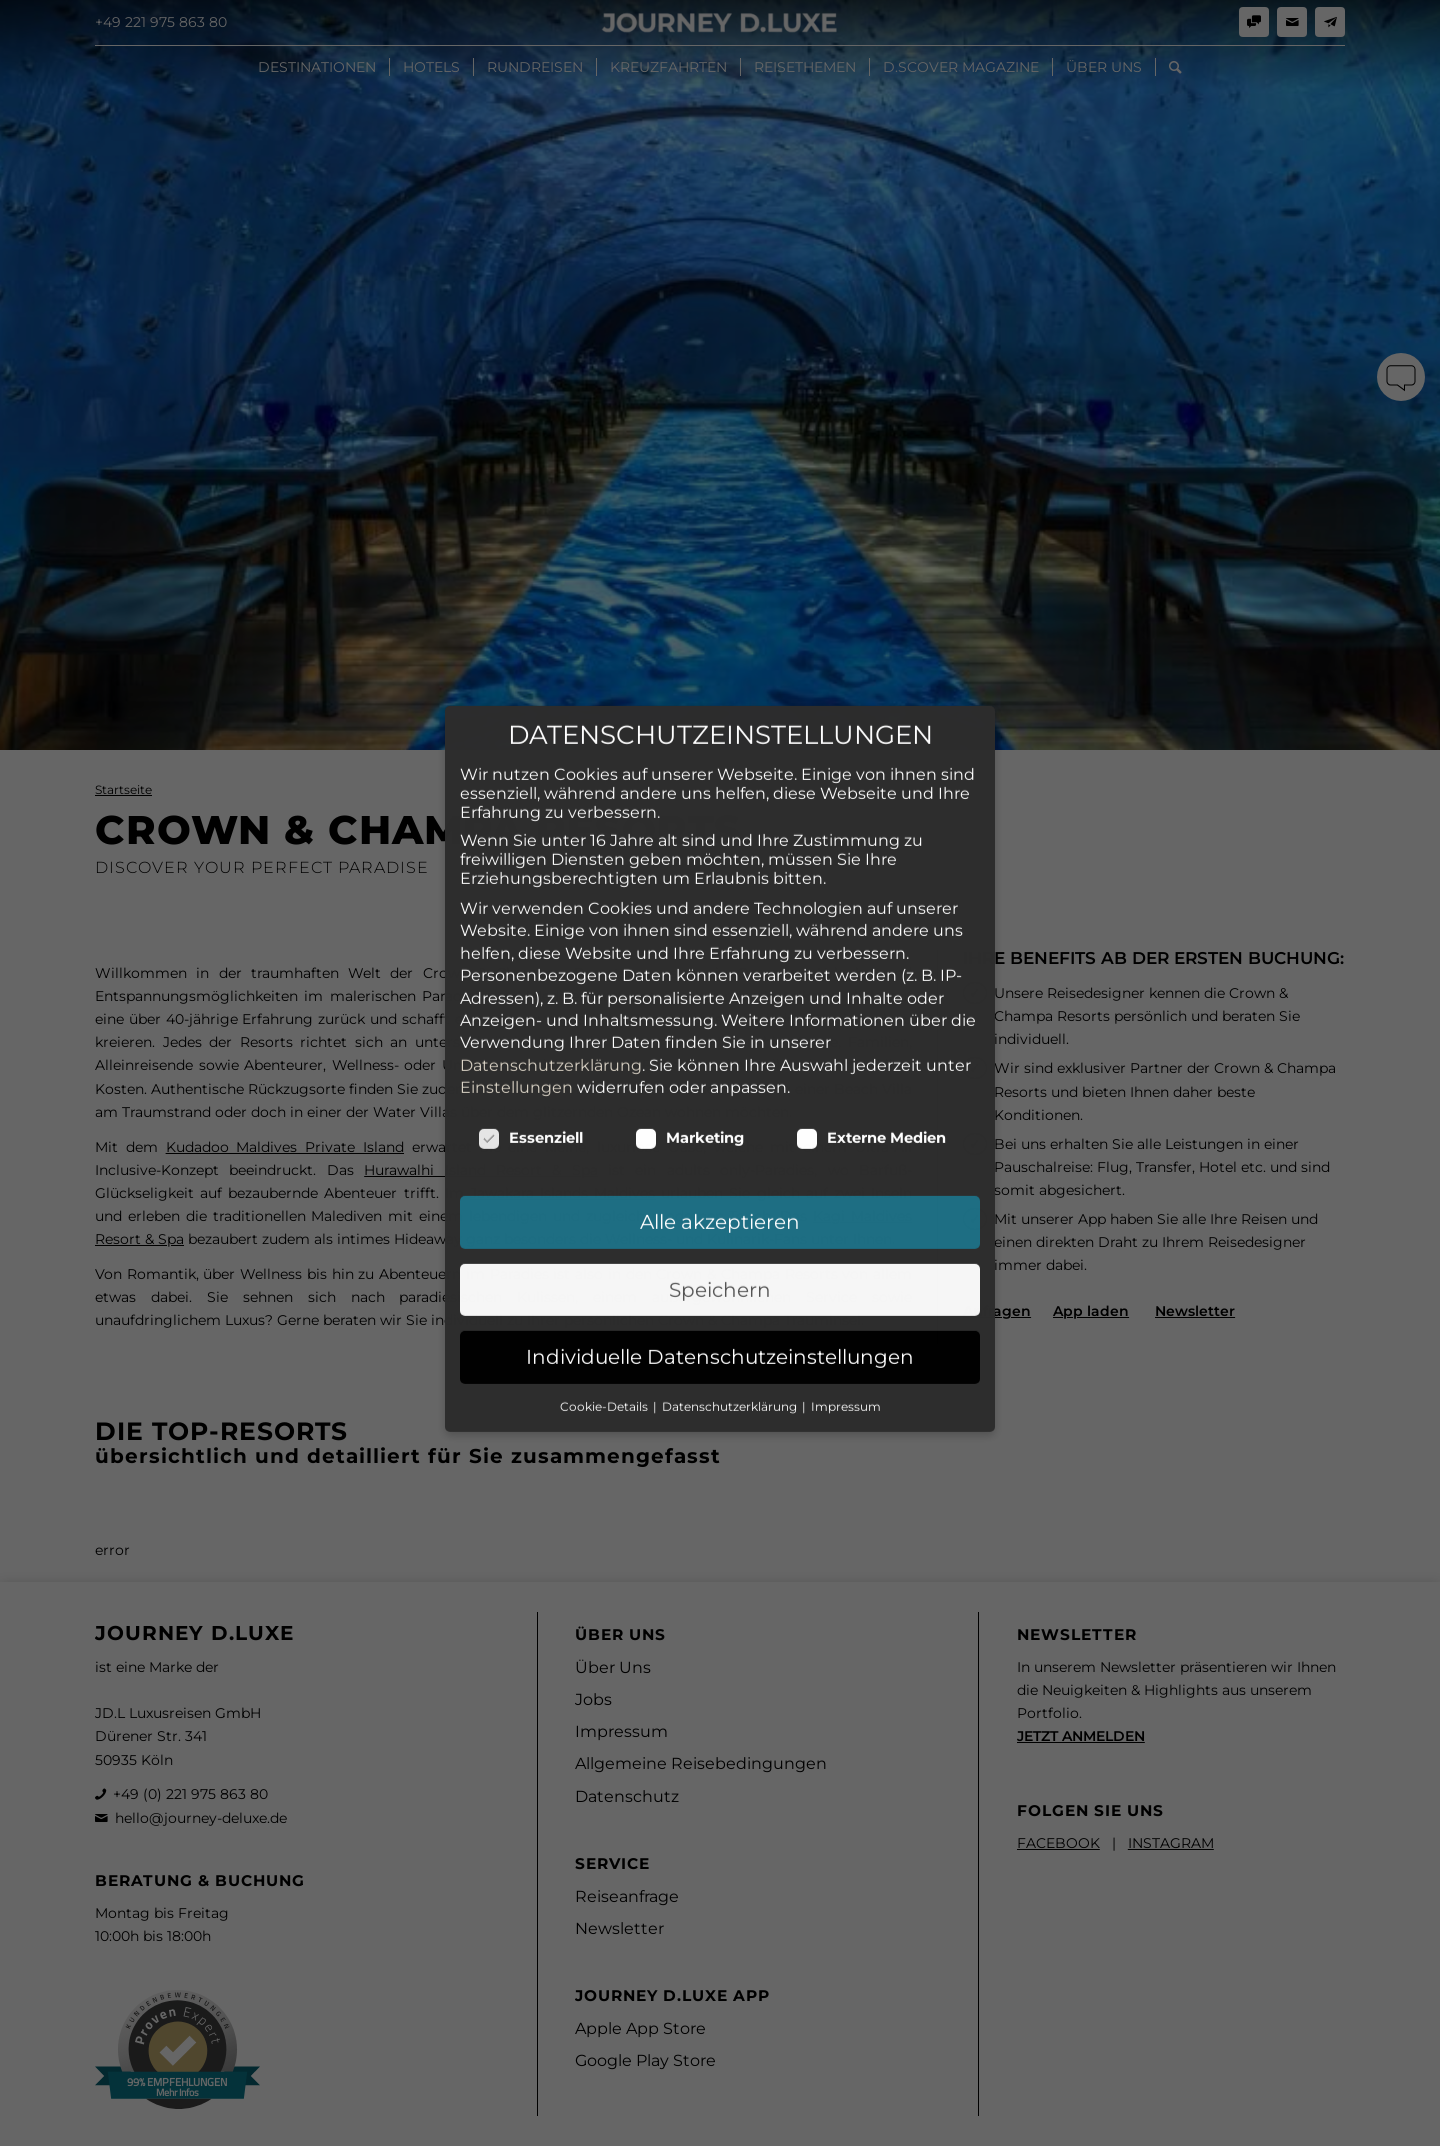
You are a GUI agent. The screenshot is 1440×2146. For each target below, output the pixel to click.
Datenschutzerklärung (551, 925)
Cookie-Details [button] (605, 1266)
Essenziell (530, 999)
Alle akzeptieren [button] (720, 1083)
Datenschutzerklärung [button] (731, 1266)
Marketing (689, 999)
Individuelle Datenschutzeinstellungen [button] (720, 1218)
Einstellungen (516, 947)
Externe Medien (871, 999)
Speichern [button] (720, 1150)
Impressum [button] (846, 1266)
